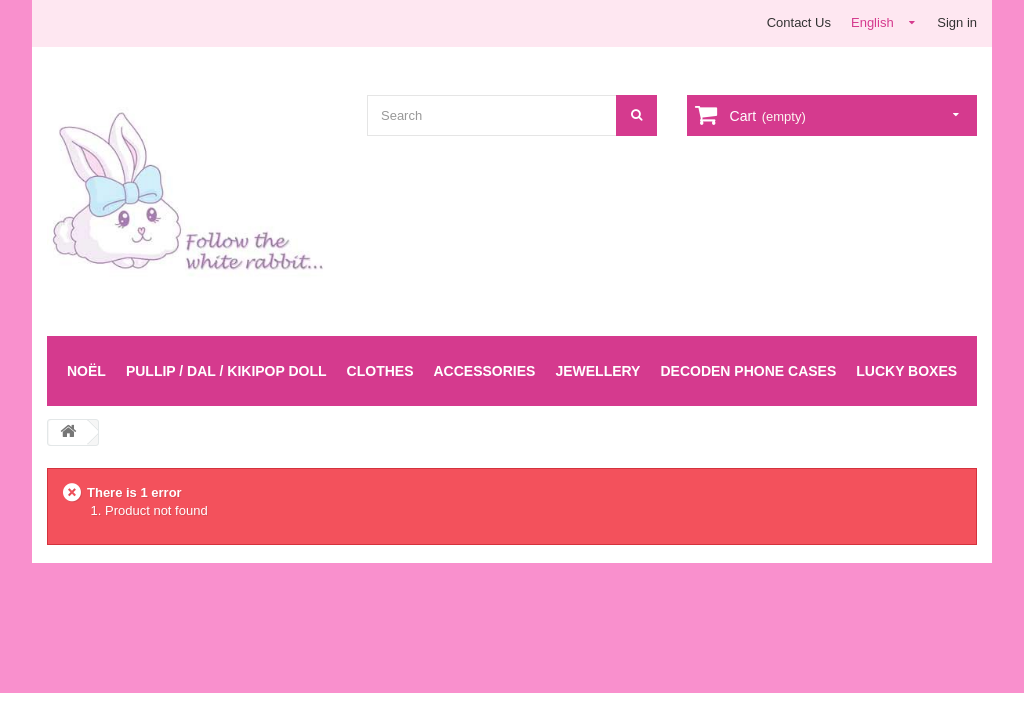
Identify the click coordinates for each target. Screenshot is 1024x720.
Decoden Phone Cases (748, 371)
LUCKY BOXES (906, 371)
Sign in (957, 22)
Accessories (484, 371)
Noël (86, 371)
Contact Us (799, 22)
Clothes (380, 371)
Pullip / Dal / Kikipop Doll (226, 371)
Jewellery (597, 371)
